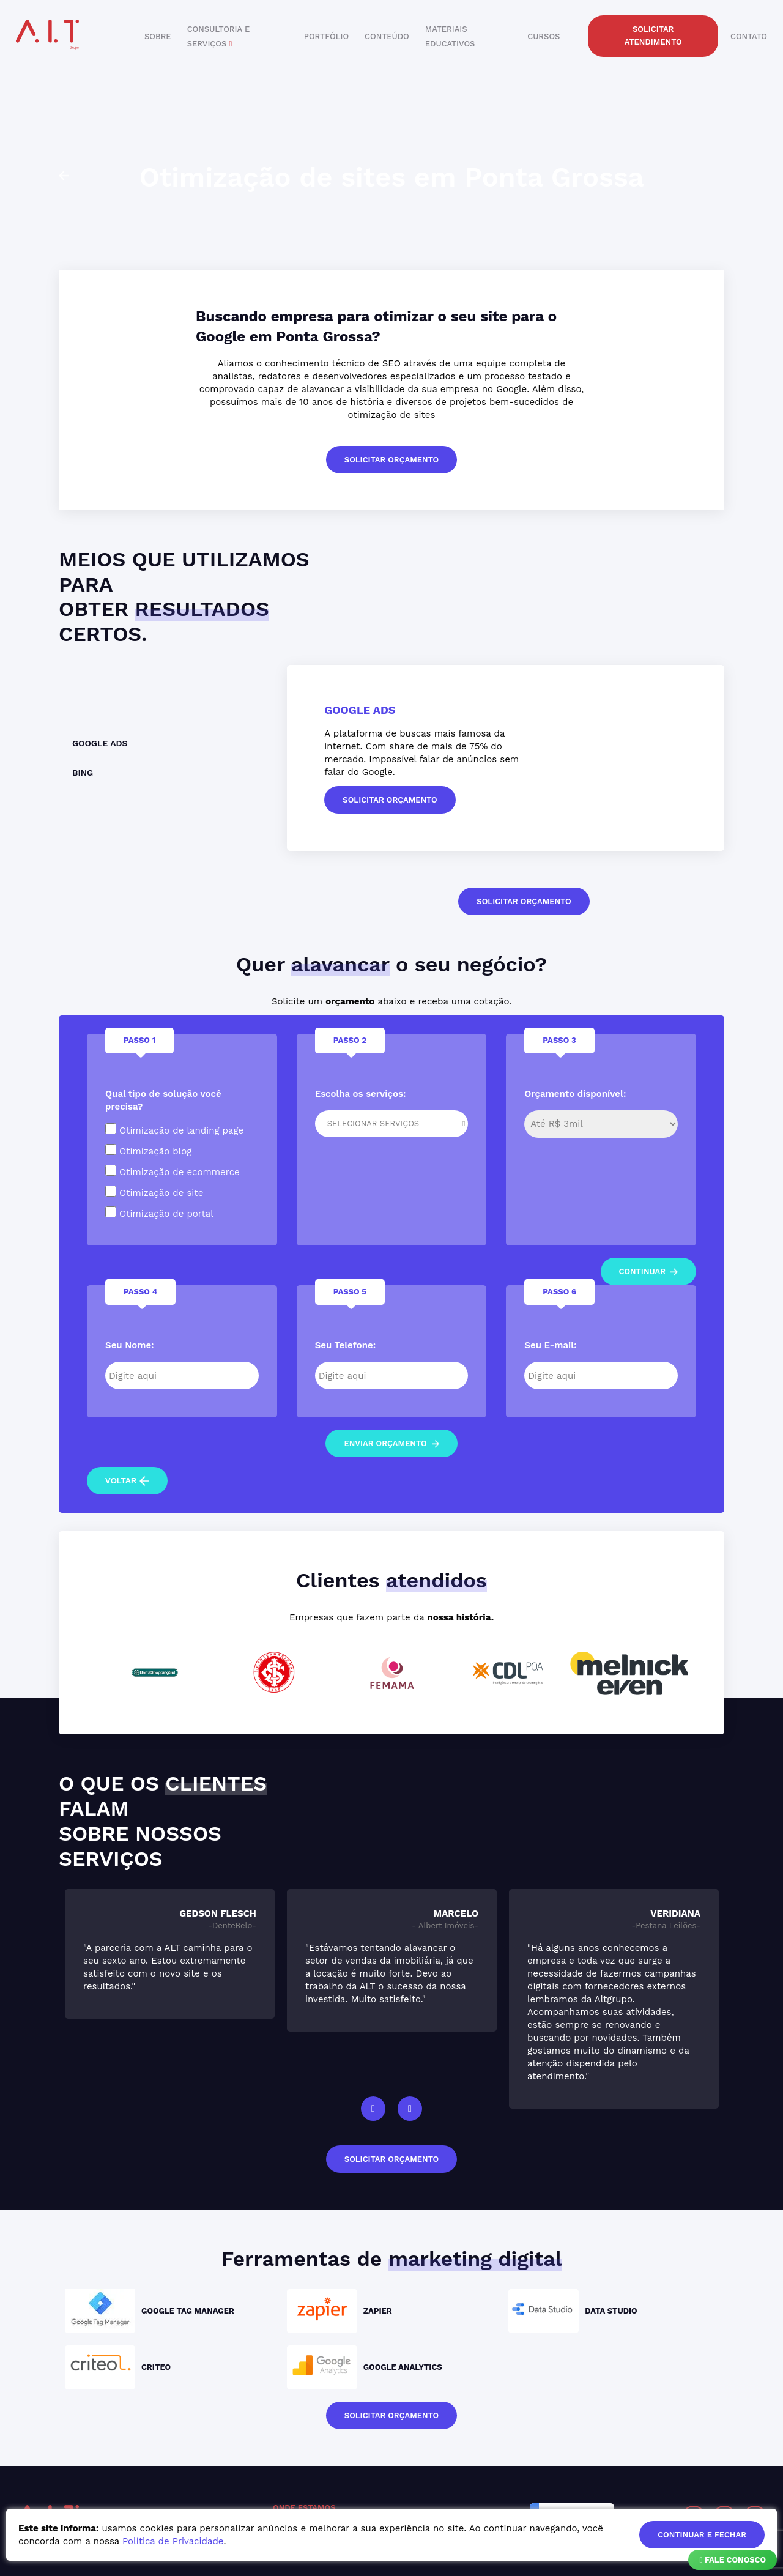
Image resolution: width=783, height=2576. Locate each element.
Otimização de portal (159, 1212)
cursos (543, 36)
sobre (157, 36)
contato (748, 36)
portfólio (326, 36)
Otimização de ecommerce (172, 1171)
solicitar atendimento (653, 35)
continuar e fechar (702, 2534)
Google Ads (100, 743)
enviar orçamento (391, 1443)
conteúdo (387, 36)
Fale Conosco (732, 2559)
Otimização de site (154, 1192)
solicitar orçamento (391, 459)
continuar (648, 1271)
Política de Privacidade (172, 2541)
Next (410, 2108)
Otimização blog (148, 1150)
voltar (127, 1480)
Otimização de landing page (174, 1129)
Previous (373, 2108)
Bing (82, 773)
